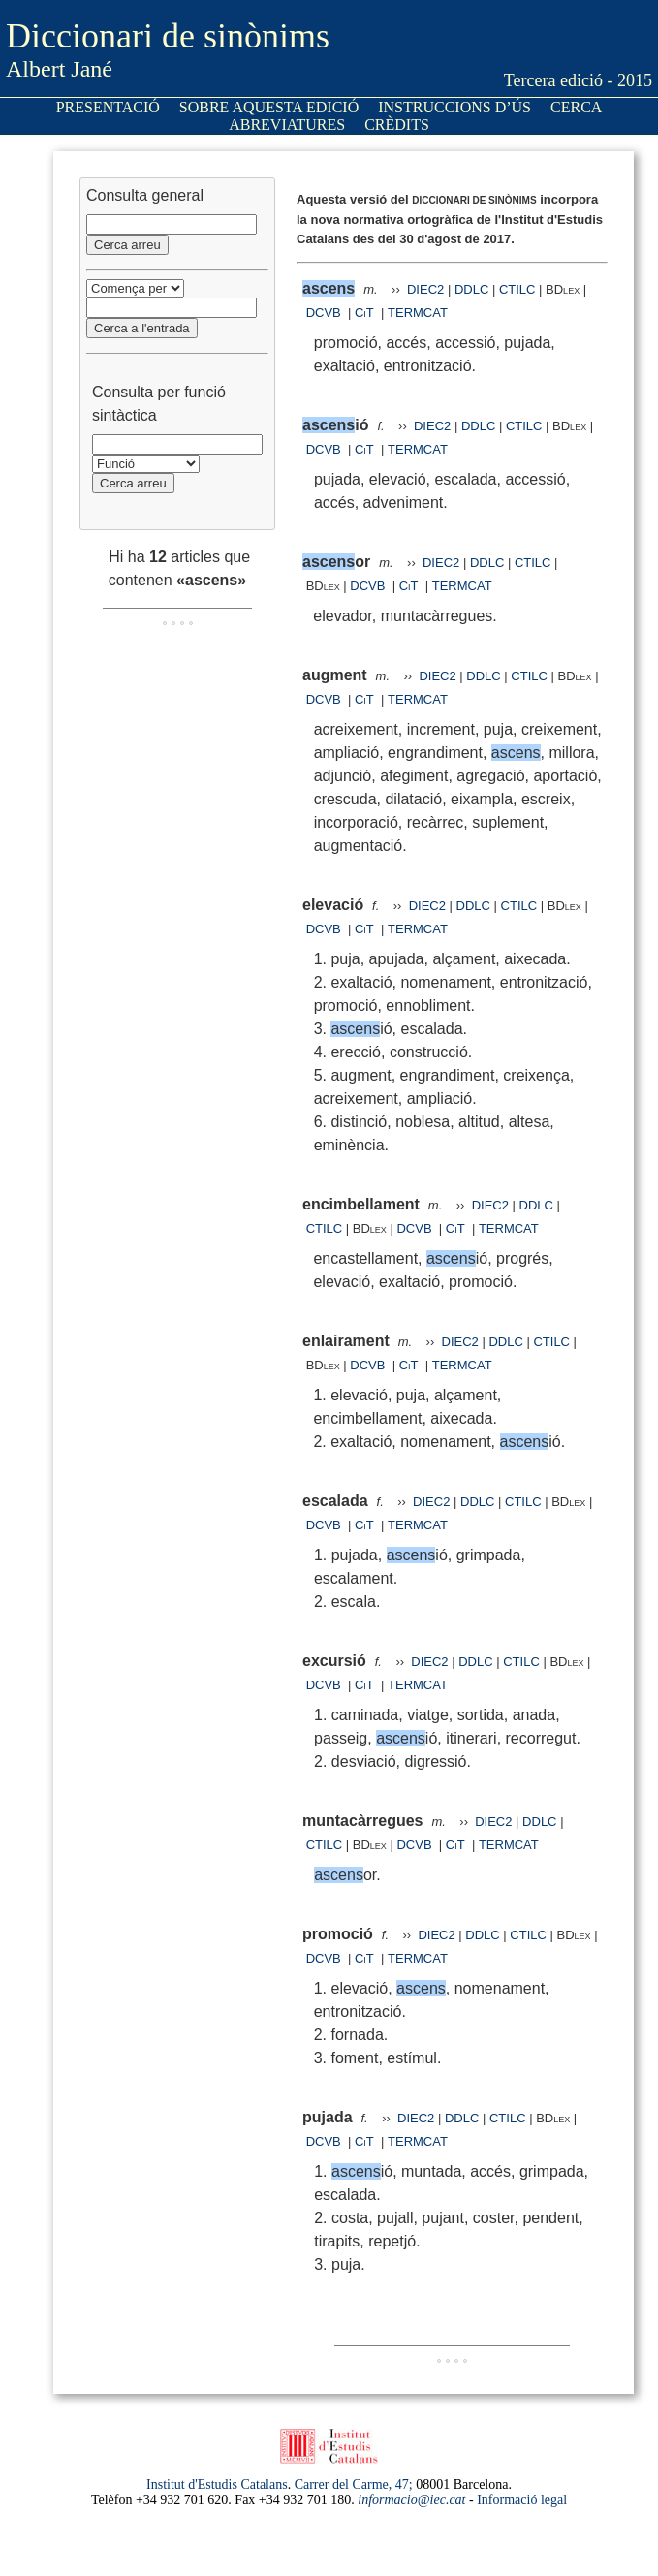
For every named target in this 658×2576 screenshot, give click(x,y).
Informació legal (522, 2500)
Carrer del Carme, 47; (354, 2484)
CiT (364, 312)
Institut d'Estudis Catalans (217, 2484)
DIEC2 (425, 289)
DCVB (325, 312)
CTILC (517, 289)
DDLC (471, 289)
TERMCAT (418, 312)
